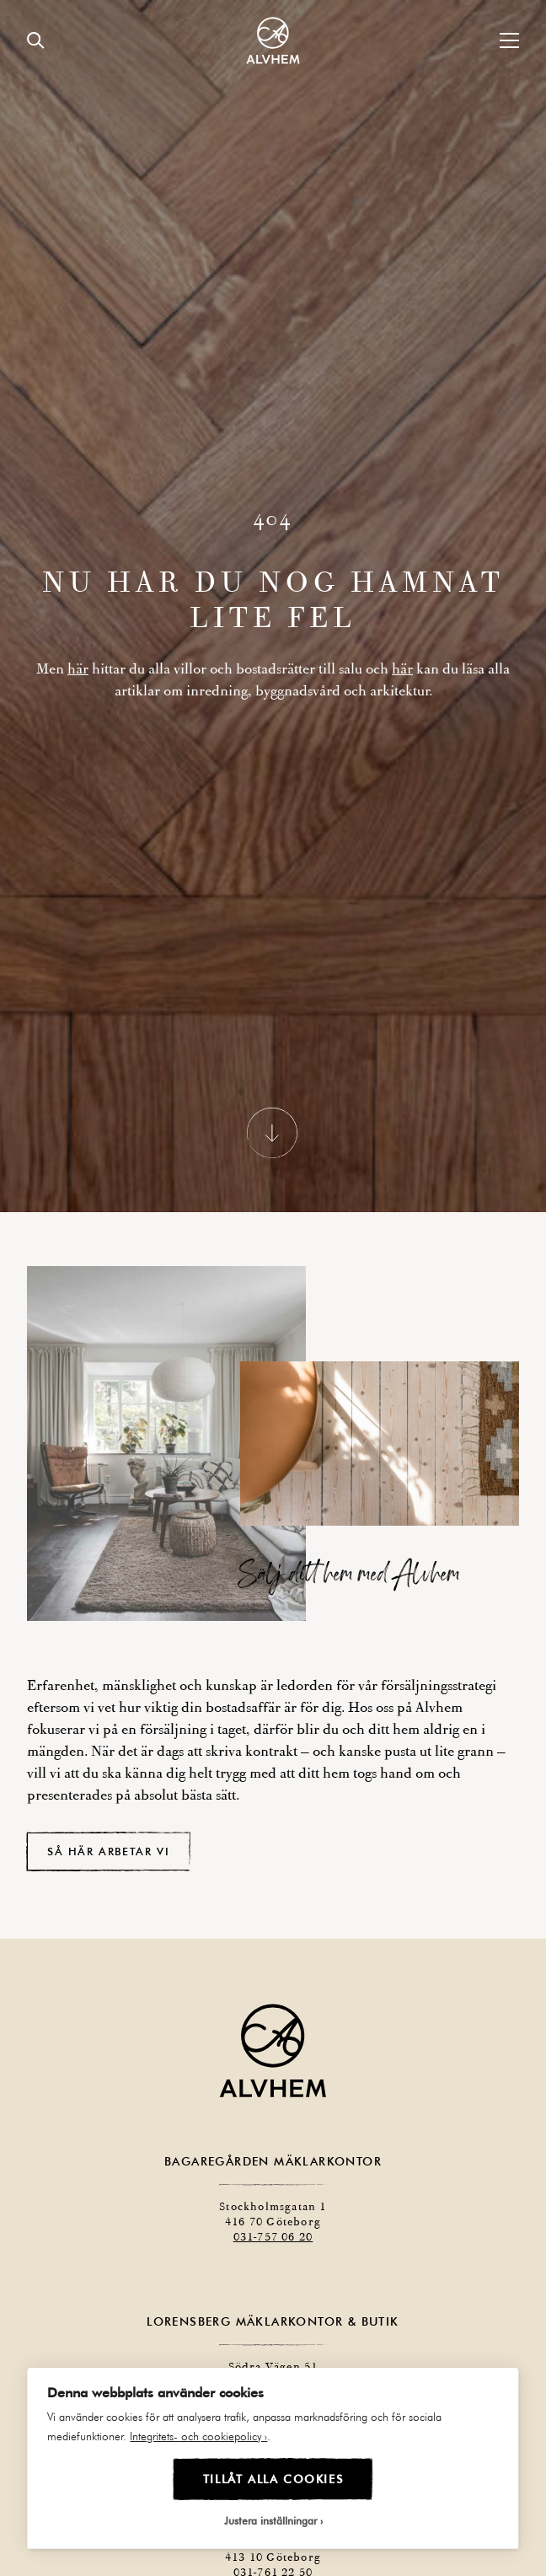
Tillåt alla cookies (273, 2479)
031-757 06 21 (292, 2366)
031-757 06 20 (273, 2190)
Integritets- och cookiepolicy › (198, 2436)
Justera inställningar (270, 2520)
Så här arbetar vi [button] (108, 1805)
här (77, 645)
